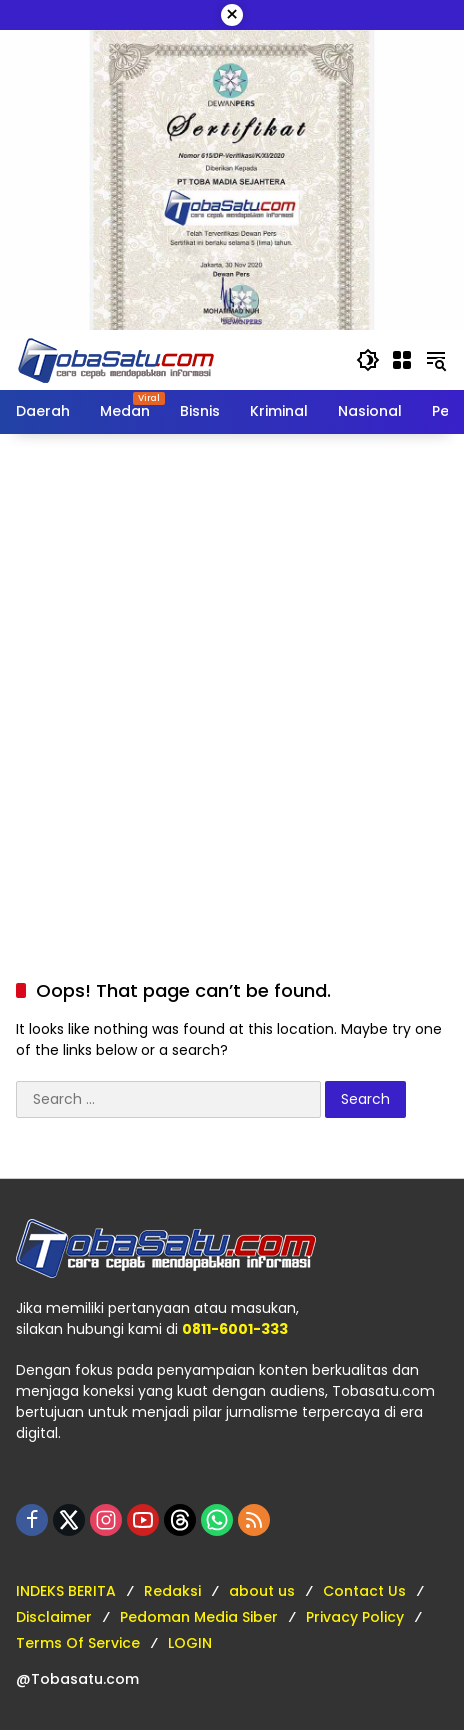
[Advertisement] (232, 686)
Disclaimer (54, 1617)
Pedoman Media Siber (199, 1617)
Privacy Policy (355, 1617)
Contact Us (364, 1591)
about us (262, 1591)
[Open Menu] (402, 360)
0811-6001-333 (235, 1329)
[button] (368, 360)
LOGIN (190, 1643)
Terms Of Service (78, 1643)
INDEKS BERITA (66, 1591)
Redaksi (172, 1591)
